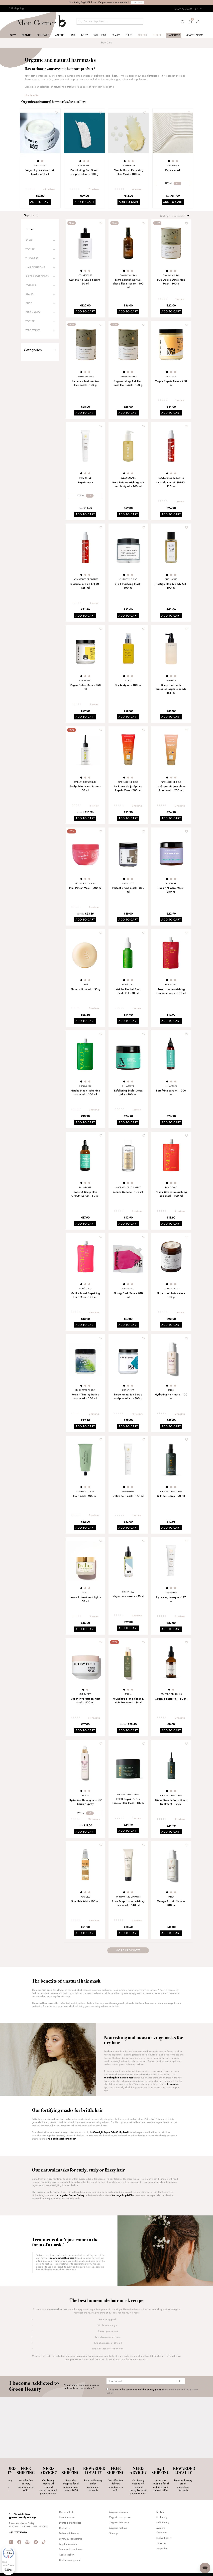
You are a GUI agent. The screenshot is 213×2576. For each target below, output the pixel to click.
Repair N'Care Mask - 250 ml (171, 890)
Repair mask (173, 170)
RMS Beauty (162, 2509)
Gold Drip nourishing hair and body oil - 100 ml (128, 484)
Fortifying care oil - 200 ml (171, 1092)
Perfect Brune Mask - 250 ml (128, 890)
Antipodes (161, 2535)
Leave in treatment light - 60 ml (85, 1599)
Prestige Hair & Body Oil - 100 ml (171, 586)
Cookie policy (66, 2541)
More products (128, 1950)
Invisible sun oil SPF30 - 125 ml (85, 586)
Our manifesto (66, 2498)
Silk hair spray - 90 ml (171, 1496)
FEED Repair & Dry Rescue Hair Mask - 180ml (128, 1801)
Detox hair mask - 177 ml (128, 1496)
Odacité (161, 2529)
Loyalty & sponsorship (70, 2525)
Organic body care (119, 2503)
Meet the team (67, 2503)
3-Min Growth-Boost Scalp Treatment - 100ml (171, 1802)
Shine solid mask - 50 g (85, 989)
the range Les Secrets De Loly (69, 2195)
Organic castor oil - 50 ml (171, 1699)
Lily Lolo (160, 2498)
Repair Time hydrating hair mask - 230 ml (85, 1396)
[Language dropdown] (199, 8)
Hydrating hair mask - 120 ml (171, 1396)
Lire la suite (31, 95)
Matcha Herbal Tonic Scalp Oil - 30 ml (128, 991)
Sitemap (113, 2519)
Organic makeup (118, 2514)
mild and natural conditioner (62, 2139)
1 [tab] (38, 161)
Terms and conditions (70, 2535)
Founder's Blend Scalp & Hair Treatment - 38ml (128, 1700)
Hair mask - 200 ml (85, 1496)
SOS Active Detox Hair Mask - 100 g (171, 281)
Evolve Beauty (163, 2524)
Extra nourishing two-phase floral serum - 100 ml (128, 283)
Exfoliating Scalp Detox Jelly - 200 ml (128, 1092)
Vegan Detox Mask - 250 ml (85, 687)
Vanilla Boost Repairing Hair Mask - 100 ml (128, 172)
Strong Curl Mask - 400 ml (128, 1295)
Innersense (172, 2084)
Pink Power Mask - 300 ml (85, 888)
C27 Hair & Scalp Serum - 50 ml (85, 281)
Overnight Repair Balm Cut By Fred (110, 2132)
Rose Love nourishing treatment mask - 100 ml (171, 991)
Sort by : (165, 216)
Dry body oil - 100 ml (128, 685)
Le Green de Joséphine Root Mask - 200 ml (171, 788)
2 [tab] (42, 161)
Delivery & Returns (69, 2519)
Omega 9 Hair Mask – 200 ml (171, 1903)
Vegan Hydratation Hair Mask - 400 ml (40, 172)
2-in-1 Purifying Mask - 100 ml (128, 586)
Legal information (68, 2530)
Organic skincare (118, 2498)
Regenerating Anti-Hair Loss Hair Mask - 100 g (128, 383)
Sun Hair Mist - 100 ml (85, 1901)
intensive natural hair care (61, 2258)
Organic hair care (119, 2509)
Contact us (64, 2514)
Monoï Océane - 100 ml (128, 1192)
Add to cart (40, 202)
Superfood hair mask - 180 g (171, 1295)
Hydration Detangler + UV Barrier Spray (85, 1802)
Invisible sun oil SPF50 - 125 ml (171, 484)
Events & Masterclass (70, 2509)
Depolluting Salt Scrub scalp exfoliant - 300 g (84, 172)
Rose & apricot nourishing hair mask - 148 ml (128, 1903)
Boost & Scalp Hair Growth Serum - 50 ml (85, 1194)
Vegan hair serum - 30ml (128, 1596)
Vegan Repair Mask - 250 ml (171, 383)
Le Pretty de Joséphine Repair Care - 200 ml (128, 788)
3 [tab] (88, 161)
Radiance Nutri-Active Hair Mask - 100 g (85, 383)
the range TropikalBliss (123, 2195)
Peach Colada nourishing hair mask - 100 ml (171, 1194)
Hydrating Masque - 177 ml (171, 1599)
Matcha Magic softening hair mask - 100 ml (85, 1092)
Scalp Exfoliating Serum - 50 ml (85, 788)
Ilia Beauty (161, 2503)
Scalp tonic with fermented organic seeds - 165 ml (171, 689)
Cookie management (70, 2546)
